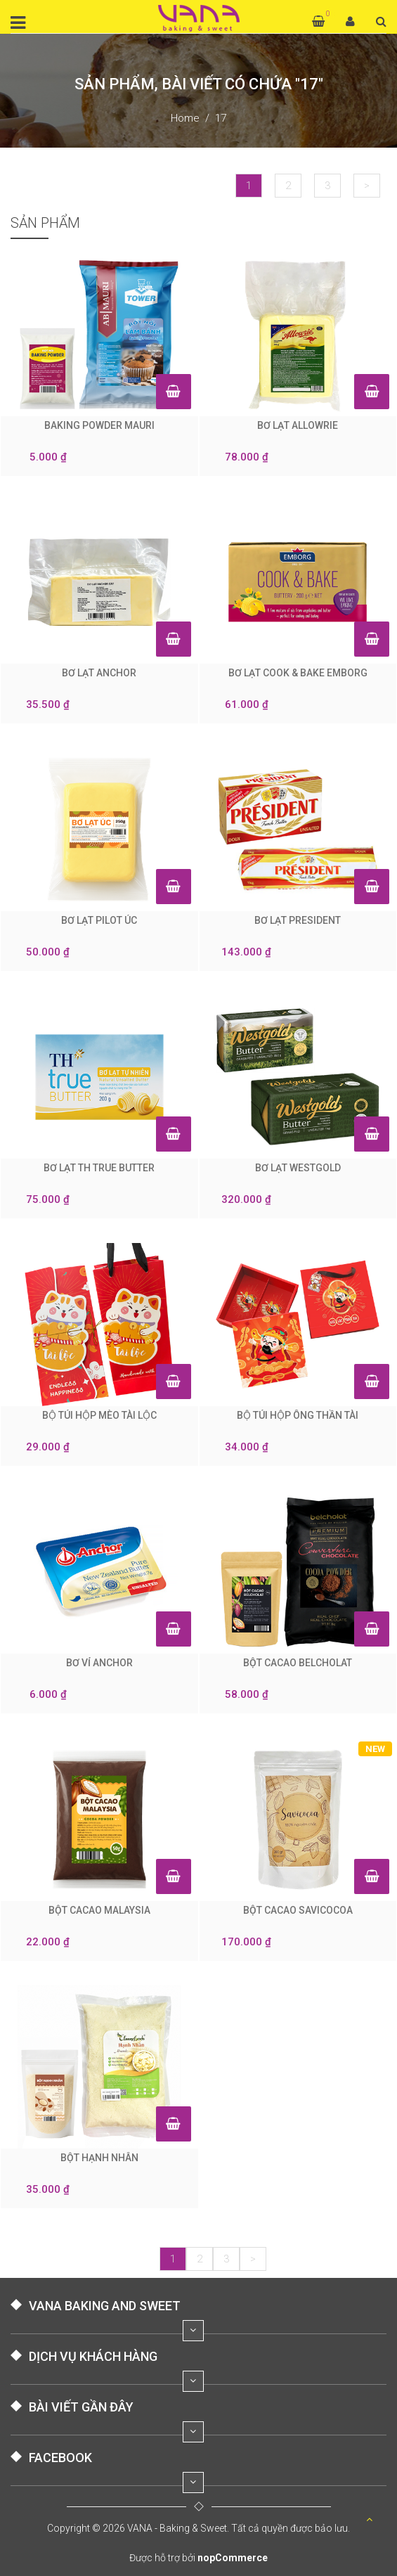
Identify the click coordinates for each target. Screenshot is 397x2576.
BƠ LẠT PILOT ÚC (99, 920)
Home (185, 118)
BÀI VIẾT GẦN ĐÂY (81, 2407)
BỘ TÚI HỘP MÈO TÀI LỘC (99, 1415)
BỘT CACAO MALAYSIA (99, 1910)
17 (220, 118)
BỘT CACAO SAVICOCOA (298, 1910)
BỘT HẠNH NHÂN (99, 2157)
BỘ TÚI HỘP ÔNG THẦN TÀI (297, 1415)
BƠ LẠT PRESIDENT (297, 920)
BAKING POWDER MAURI (99, 425)
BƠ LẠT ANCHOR (99, 672)
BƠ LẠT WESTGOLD (298, 1167)
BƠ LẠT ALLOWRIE (297, 425)
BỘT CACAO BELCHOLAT (297, 1662)
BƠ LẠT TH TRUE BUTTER (99, 1167)
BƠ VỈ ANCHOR (99, 1662)
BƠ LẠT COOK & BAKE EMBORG (297, 672)
